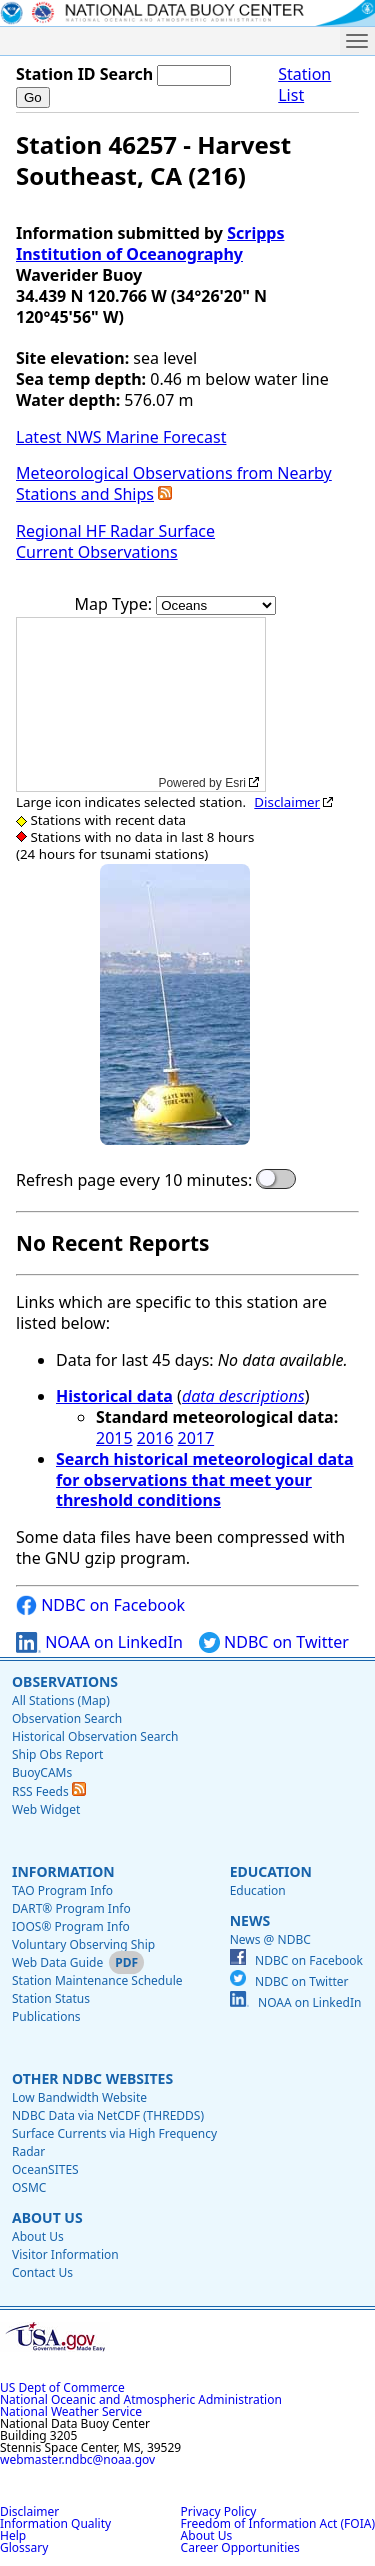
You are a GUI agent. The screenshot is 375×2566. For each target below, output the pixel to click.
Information (63, 1871)
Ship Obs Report (57, 1754)
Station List (304, 85)
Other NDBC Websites (92, 2078)
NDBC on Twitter (274, 1642)
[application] (141, 704)
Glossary (24, 2547)
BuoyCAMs (42, 1772)
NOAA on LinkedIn (99, 1642)
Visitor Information (65, 2254)
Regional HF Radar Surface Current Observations (115, 541)
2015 (114, 1438)
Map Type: (116, 604)
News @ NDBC (270, 1939)
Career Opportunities (240, 2547)
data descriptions (243, 1396)
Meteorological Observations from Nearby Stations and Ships (174, 483)
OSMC (29, 2187)
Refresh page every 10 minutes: (134, 1180)
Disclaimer (287, 802)
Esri (235, 783)
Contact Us (42, 2272)
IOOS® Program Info (71, 1926)
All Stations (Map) (61, 1700)
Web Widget (46, 1809)
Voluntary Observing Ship (83, 1944)
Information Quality (55, 2523)
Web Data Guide (57, 1962)
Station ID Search (84, 74)
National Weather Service (71, 2411)
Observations (65, 1681)
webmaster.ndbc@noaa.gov (77, 2459)
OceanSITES (45, 2169)
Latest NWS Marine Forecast (121, 437)
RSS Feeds (49, 1791)
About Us (47, 2217)
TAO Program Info (62, 1890)
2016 (155, 1438)
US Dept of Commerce (62, 2387)
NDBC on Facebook (100, 1605)
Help (13, 2535)
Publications (46, 2016)
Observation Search (67, 1718)
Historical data (114, 1396)
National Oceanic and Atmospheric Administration (141, 2399)
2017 (196, 1438)
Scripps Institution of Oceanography (150, 243)
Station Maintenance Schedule (97, 1980)
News (250, 1920)
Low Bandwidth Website (79, 2097)
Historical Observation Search (95, 1736)
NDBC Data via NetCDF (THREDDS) (108, 2115)
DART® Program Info (71, 1908)
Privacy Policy (219, 2511)
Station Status (51, 1998)
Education (271, 1871)
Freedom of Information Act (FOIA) (278, 2523)
